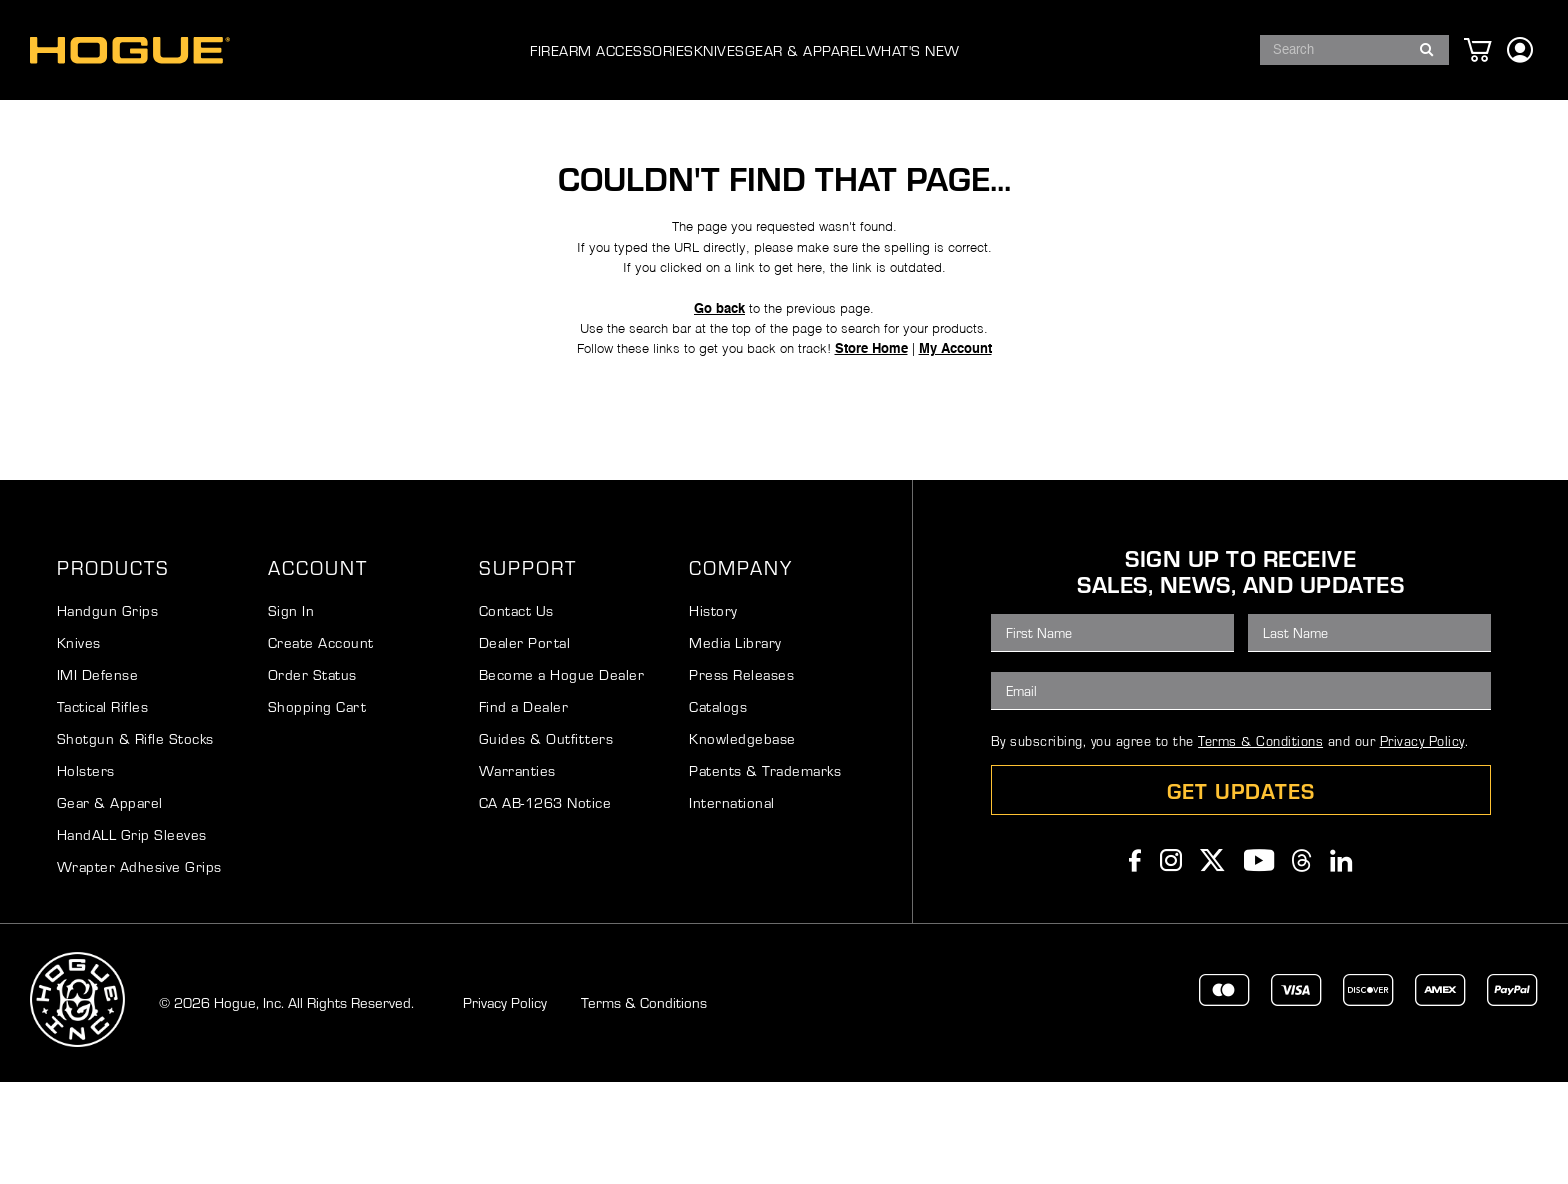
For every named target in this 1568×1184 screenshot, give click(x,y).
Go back (713, 384)
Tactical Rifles (103, 808)
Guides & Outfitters (546, 840)
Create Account (321, 744)
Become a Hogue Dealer (562, 776)
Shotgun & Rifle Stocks (135, 840)
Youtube (1259, 962)
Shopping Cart (317, 808)
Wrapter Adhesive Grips (139, 968)
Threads (1302, 962)
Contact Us (516, 712)
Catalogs (718, 808)
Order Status (312, 776)
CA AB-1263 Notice (545, 904)
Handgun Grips (108, 712)
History (713, 712)
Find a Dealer (524, 808)
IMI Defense (98, 776)
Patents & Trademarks (765, 872)
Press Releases (741, 776)
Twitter (1213, 962)
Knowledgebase (742, 840)
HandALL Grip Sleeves (132, 936)
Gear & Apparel (110, 904)
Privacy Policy (1422, 842)
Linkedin (1341, 962)
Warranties (517, 872)
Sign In (291, 712)
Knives (79, 744)
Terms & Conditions (1260, 842)
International (732, 904)
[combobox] (1354, 50)
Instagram (1171, 962)
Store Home (880, 434)
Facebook (1135, 962)
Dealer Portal (525, 744)
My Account (974, 434)
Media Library (735, 744)
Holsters (86, 872)
